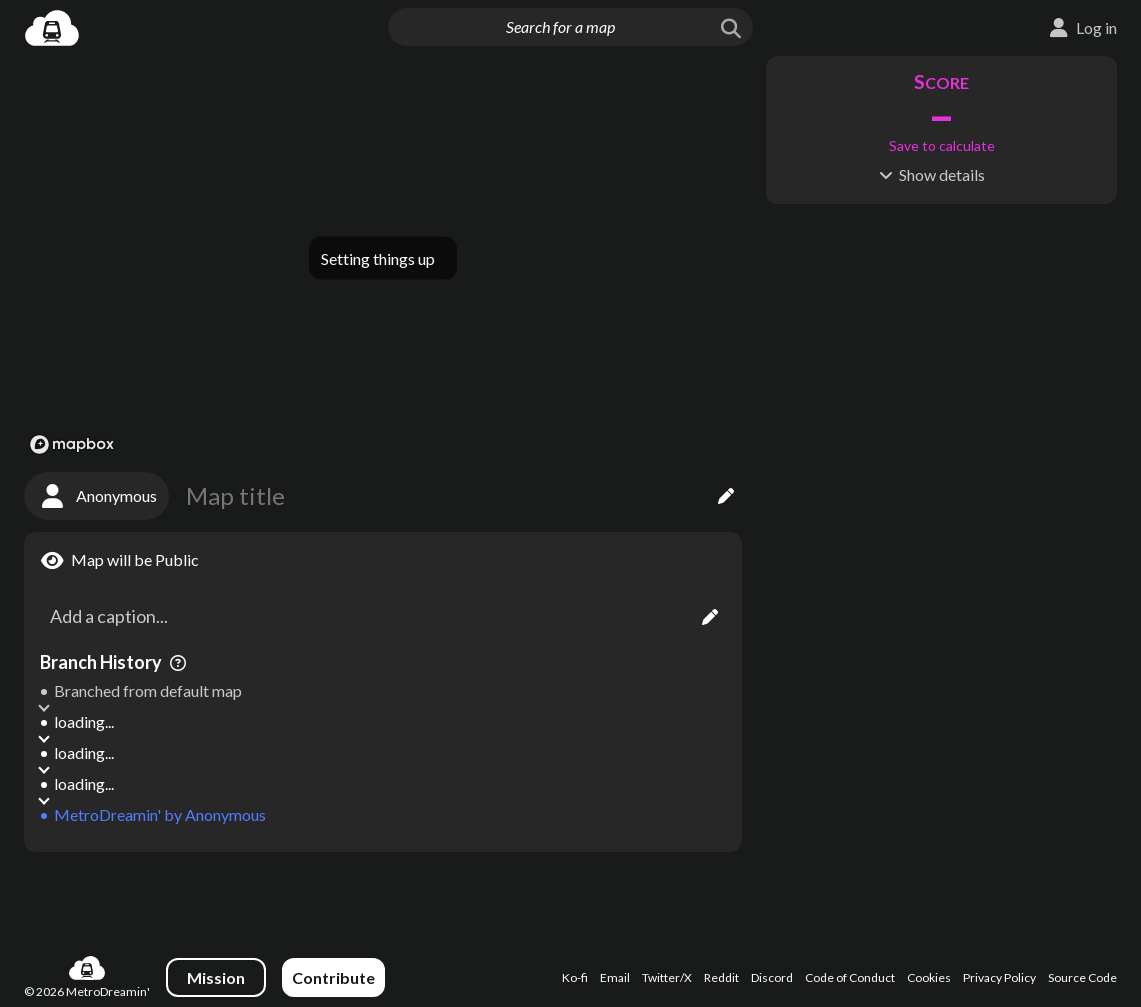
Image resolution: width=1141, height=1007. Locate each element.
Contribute (333, 977)
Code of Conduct (850, 977)
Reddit (721, 977)
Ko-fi (575, 977)
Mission (216, 977)
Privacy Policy (999, 977)
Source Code (1082, 977)
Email (615, 977)
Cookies (929, 977)
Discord (772, 977)
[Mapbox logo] (72, 444)
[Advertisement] (383, 894)
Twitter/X (667, 977)
